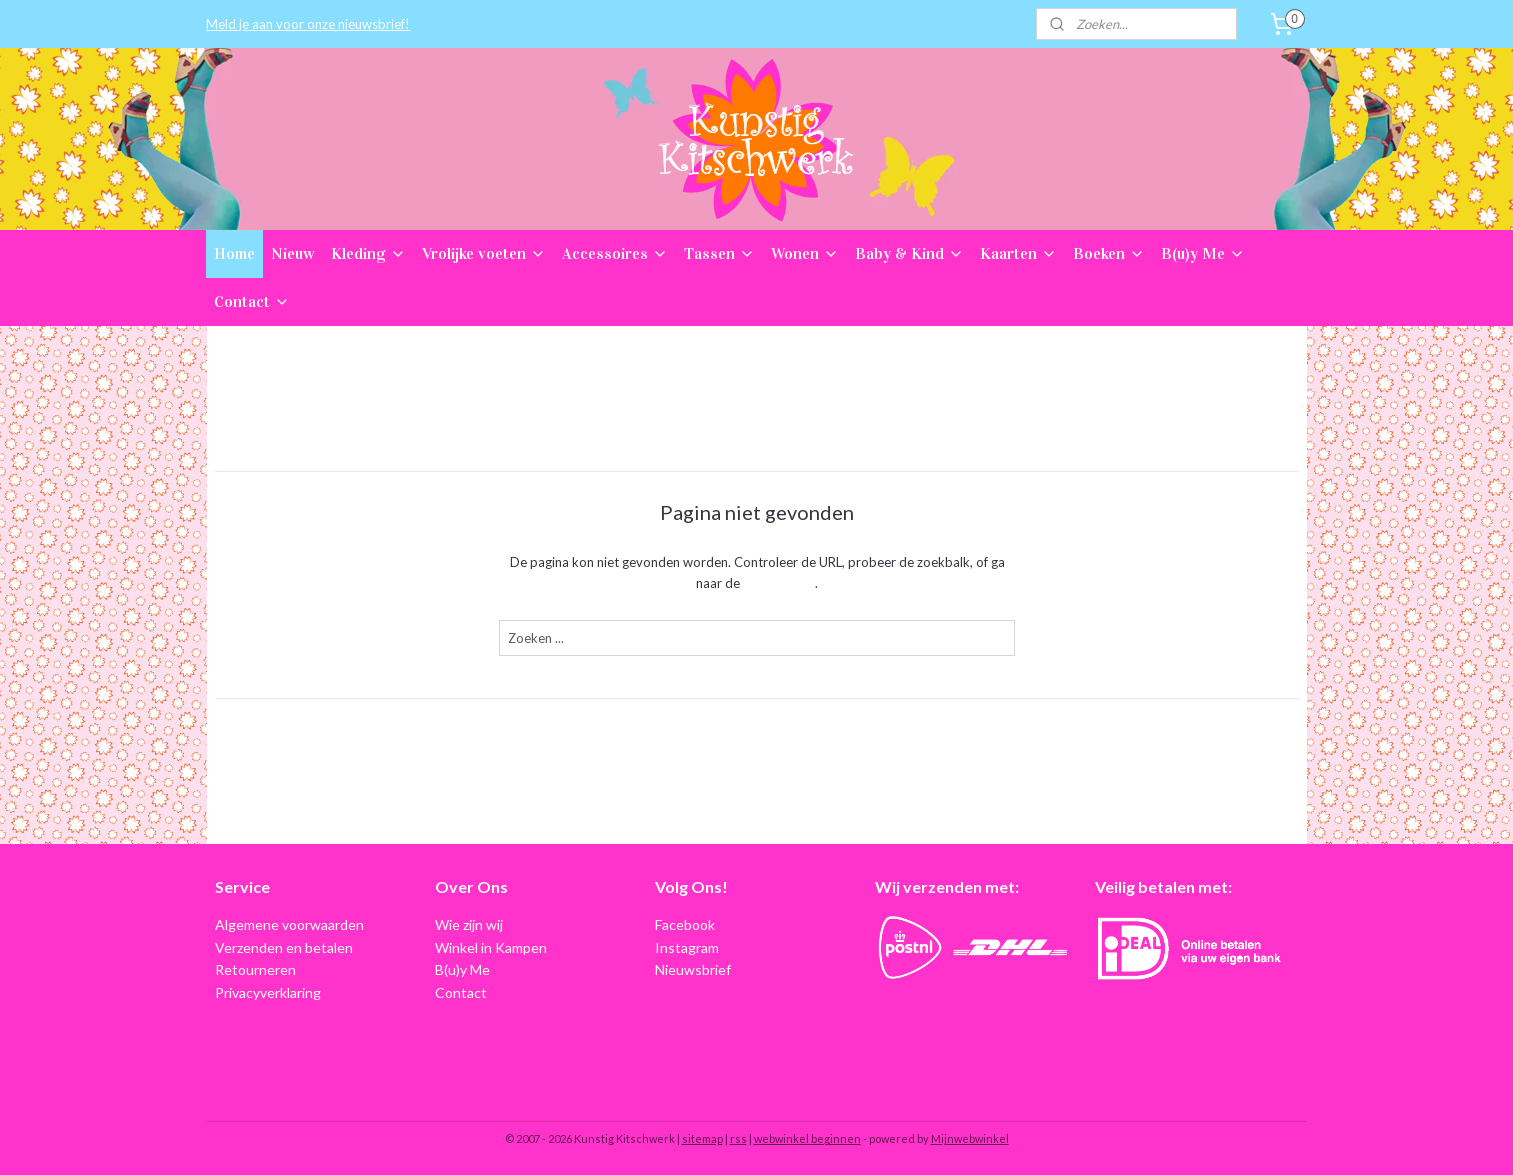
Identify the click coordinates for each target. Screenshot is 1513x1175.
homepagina (779, 583)
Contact (252, 301)
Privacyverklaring (268, 992)
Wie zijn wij (469, 924)
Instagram (687, 947)
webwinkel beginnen (807, 1138)
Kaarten (1018, 253)
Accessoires (615, 253)
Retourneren (255, 969)
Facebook (685, 924)
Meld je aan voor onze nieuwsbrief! (308, 24)
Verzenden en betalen (284, 947)
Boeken (1109, 253)
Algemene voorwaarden (289, 924)
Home (234, 253)
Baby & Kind (909, 253)
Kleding (368, 253)
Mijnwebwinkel (970, 1138)
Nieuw (293, 253)
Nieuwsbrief (693, 969)
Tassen (719, 253)
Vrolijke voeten (484, 253)
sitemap (702, 1138)
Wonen (805, 253)
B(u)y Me (1203, 253)
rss (738, 1138)
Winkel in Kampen (491, 947)
